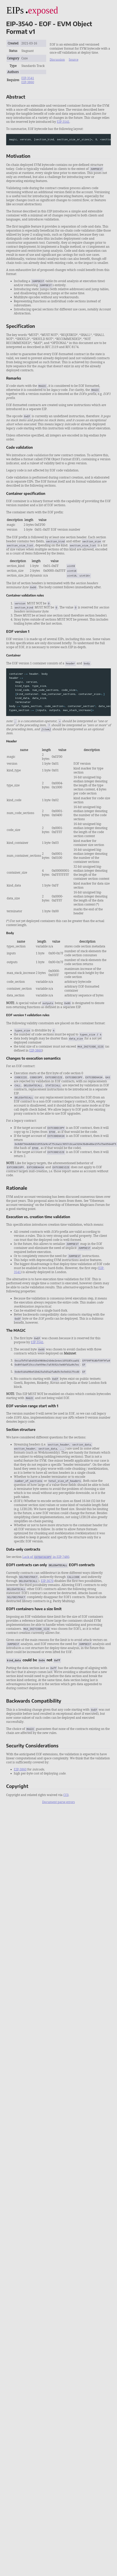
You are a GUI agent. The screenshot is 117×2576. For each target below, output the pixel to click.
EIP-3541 (27, 78)
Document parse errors (58, 1806)
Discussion (57, 59)
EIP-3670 (47, 1585)
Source (73, 59)
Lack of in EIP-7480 (45, 1561)
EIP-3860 (27, 82)
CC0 (66, 1799)
